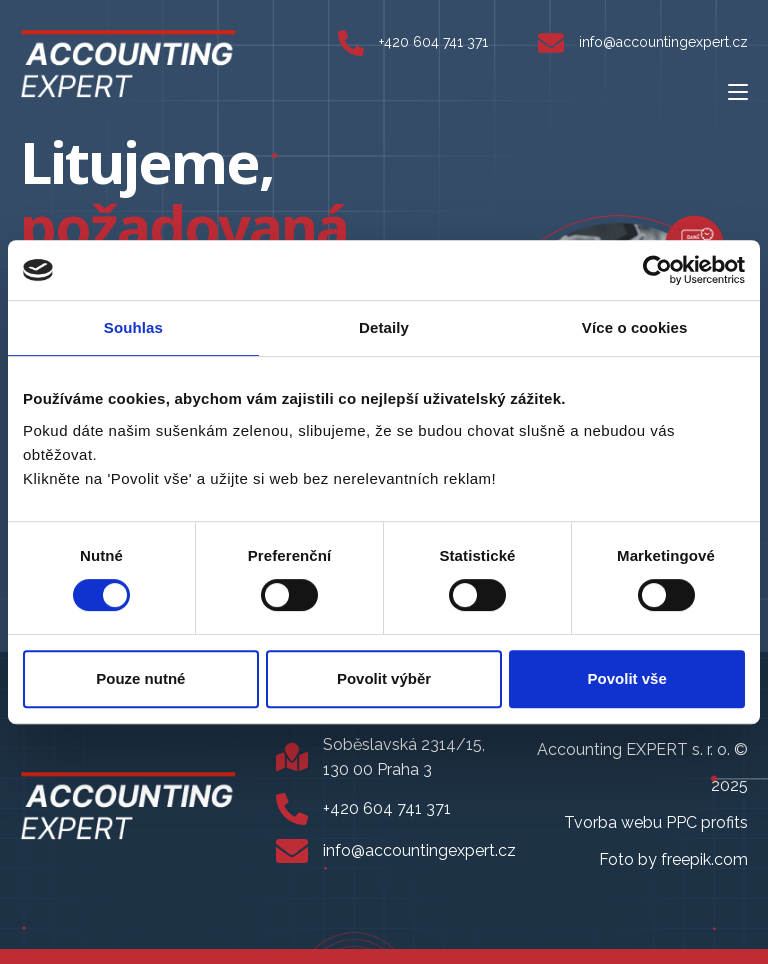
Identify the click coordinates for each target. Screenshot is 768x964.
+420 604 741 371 (433, 42)
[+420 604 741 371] (351, 43)
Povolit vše (627, 678)
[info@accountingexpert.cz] (551, 43)
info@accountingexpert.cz (663, 42)
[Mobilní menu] (738, 91)
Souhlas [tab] (133, 327)
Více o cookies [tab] (635, 327)
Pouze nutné (140, 678)
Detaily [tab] (384, 327)
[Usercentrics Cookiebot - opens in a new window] (657, 270)
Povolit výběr (384, 678)
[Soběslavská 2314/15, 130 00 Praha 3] (292, 757)
